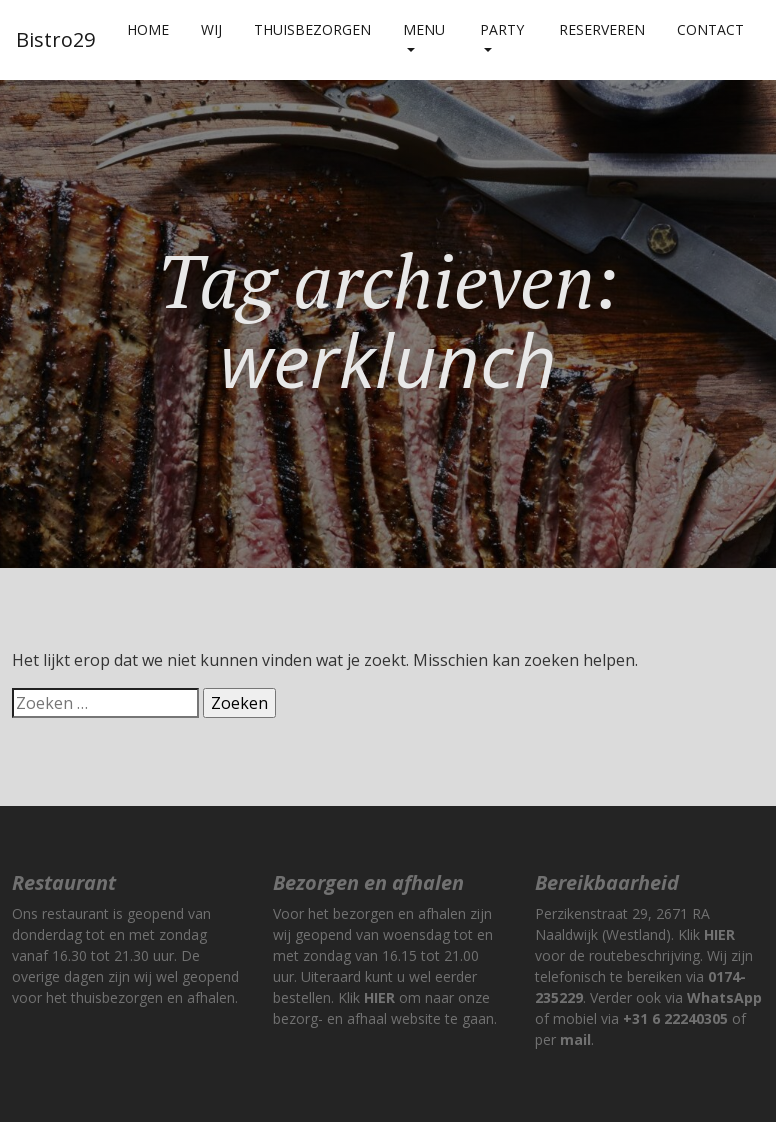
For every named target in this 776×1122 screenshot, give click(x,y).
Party (502, 29)
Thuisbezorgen (312, 29)
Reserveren (602, 29)
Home (148, 29)
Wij (211, 29)
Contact (710, 29)
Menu (424, 29)
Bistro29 (55, 39)
